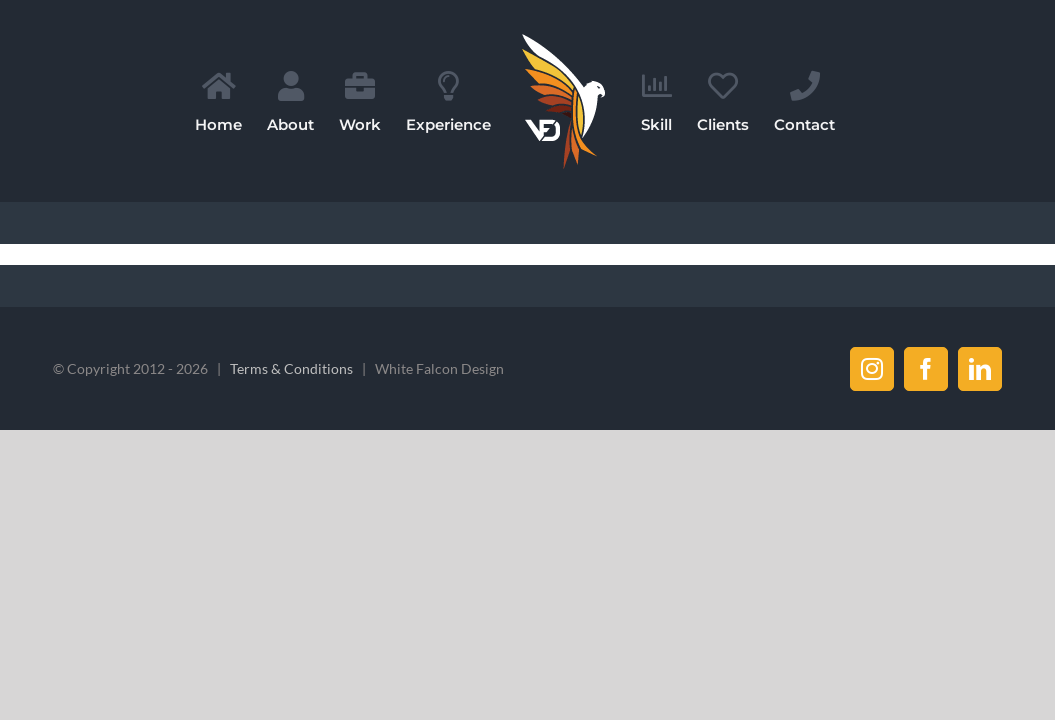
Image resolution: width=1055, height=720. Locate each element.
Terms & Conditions (291, 368)
